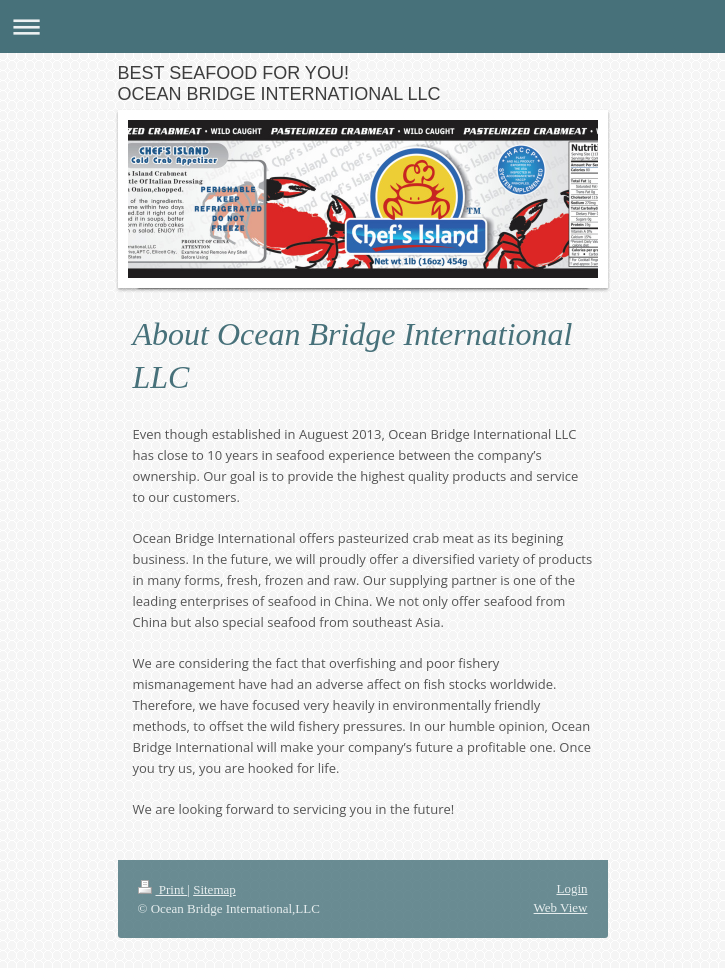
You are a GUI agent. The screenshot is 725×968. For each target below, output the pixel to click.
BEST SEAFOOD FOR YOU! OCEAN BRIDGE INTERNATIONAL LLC (279, 83)
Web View (561, 907)
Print (163, 889)
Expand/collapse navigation (362, 26)
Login (571, 888)
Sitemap (214, 889)
